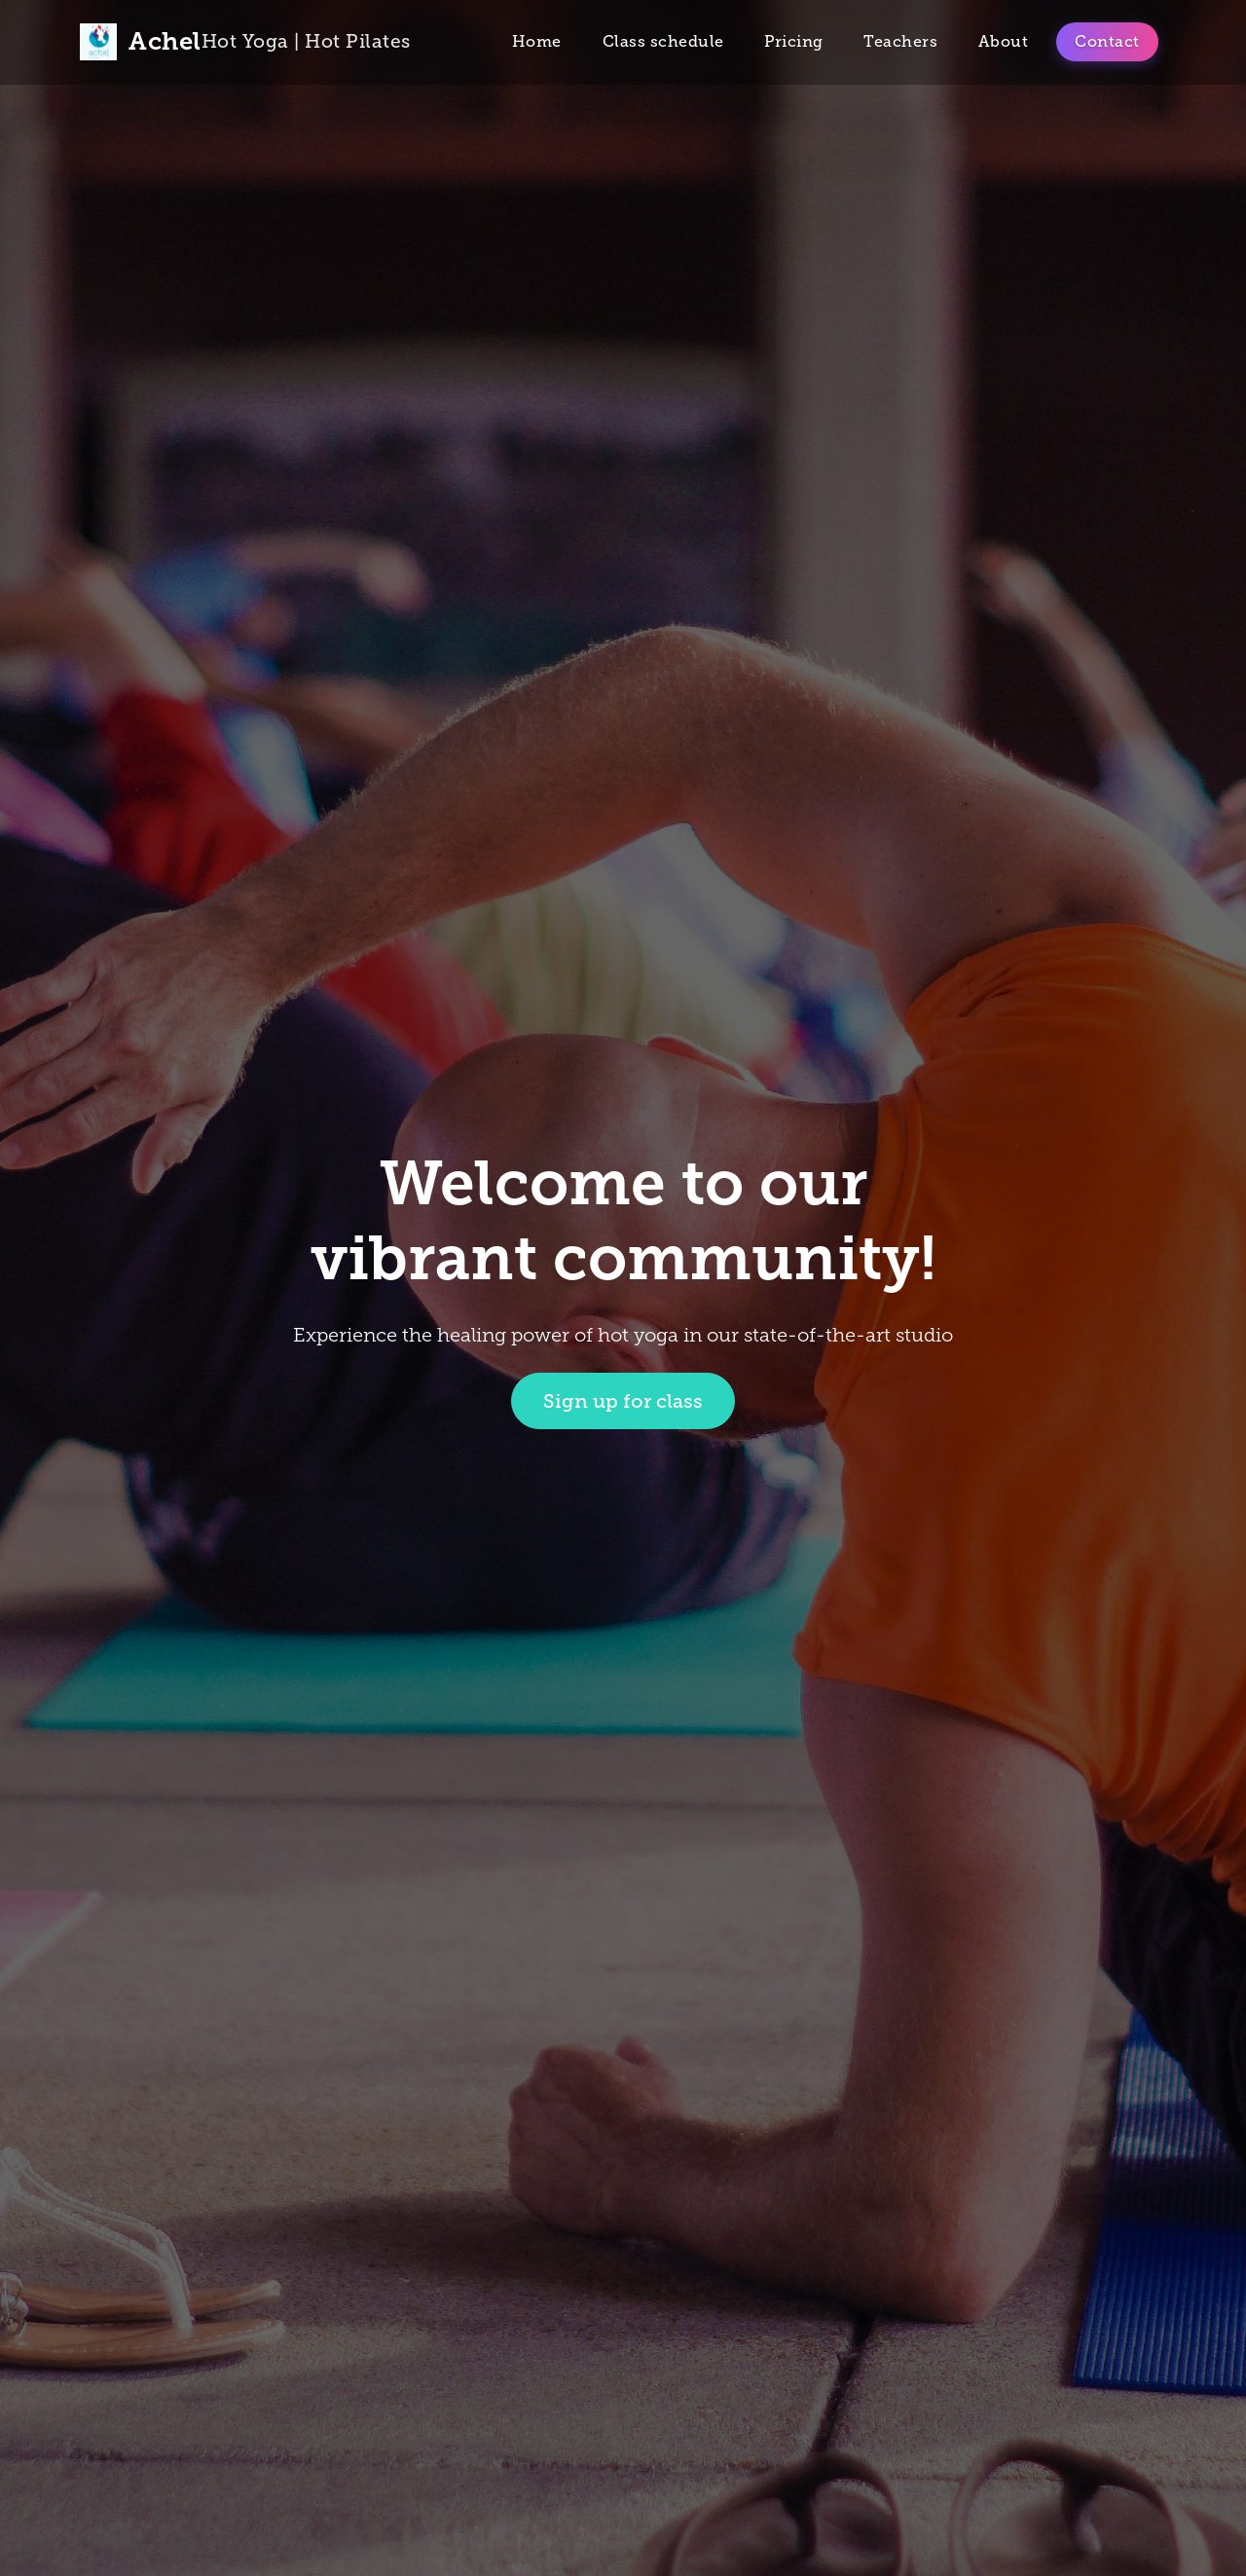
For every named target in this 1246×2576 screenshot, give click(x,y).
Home (537, 41)
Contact (1107, 41)
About (1003, 41)
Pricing (794, 41)
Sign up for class (623, 1401)
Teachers (900, 41)
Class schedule (663, 41)
